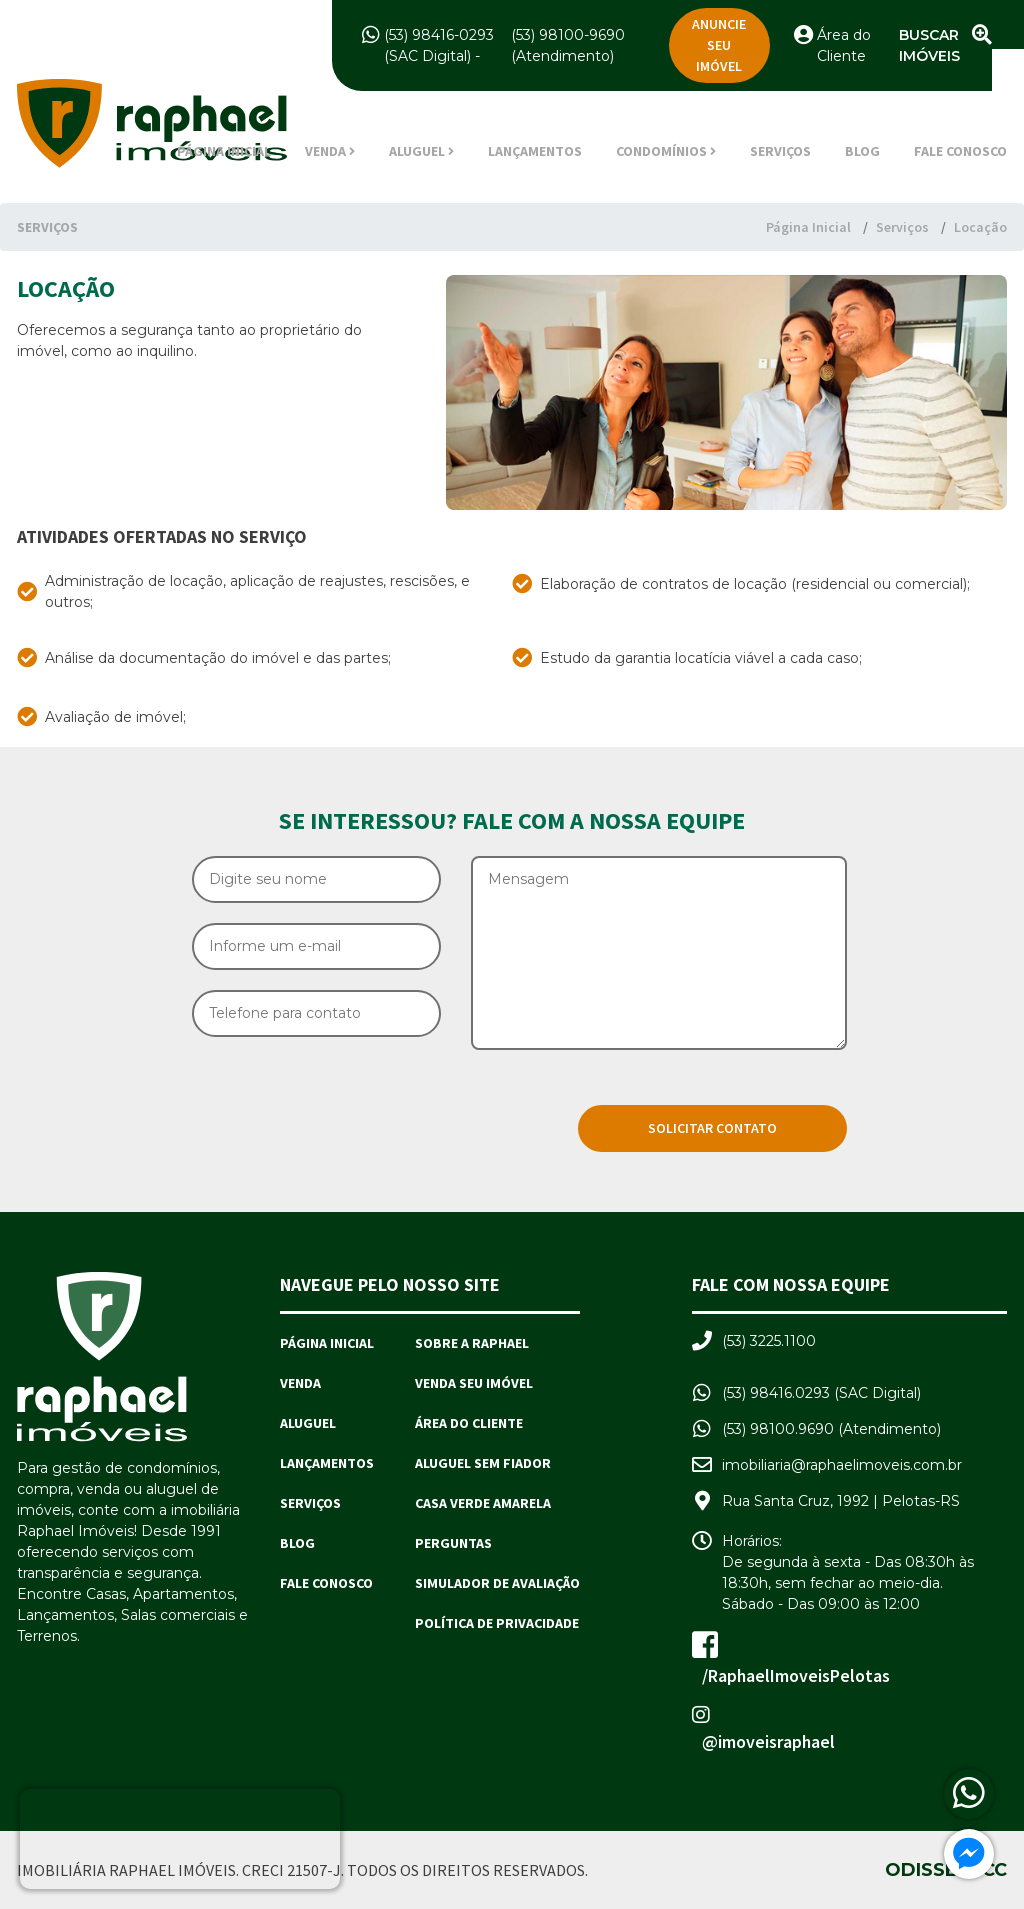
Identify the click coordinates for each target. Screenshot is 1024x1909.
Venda (300, 1383)
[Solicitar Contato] (712, 1128)
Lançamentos (535, 151)
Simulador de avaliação (497, 1583)
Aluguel (308, 1423)
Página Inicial (224, 151)
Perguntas (453, 1543)
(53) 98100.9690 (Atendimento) (831, 1429)
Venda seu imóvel (474, 1383)
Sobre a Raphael (472, 1343)
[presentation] (344, 1096)
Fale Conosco (960, 151)
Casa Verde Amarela (483, 1503)
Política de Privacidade (497, 1623)
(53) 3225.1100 (769, 1341)
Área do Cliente (469, 1423)
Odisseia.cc (946, 1869)
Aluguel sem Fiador (483, 1463)
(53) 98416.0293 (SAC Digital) (821, 1393)
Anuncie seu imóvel (719, 45)
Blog (862, 151)
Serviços (780, 151)
